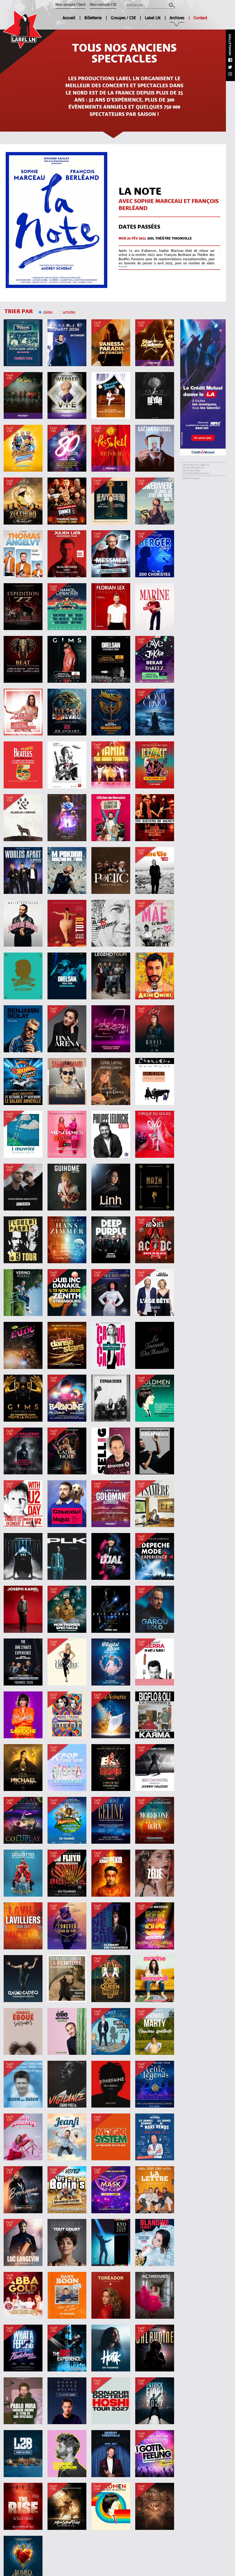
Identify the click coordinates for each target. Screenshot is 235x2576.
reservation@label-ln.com (195, 474)
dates (45, 314)
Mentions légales (191, 479)
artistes (66, 314)
